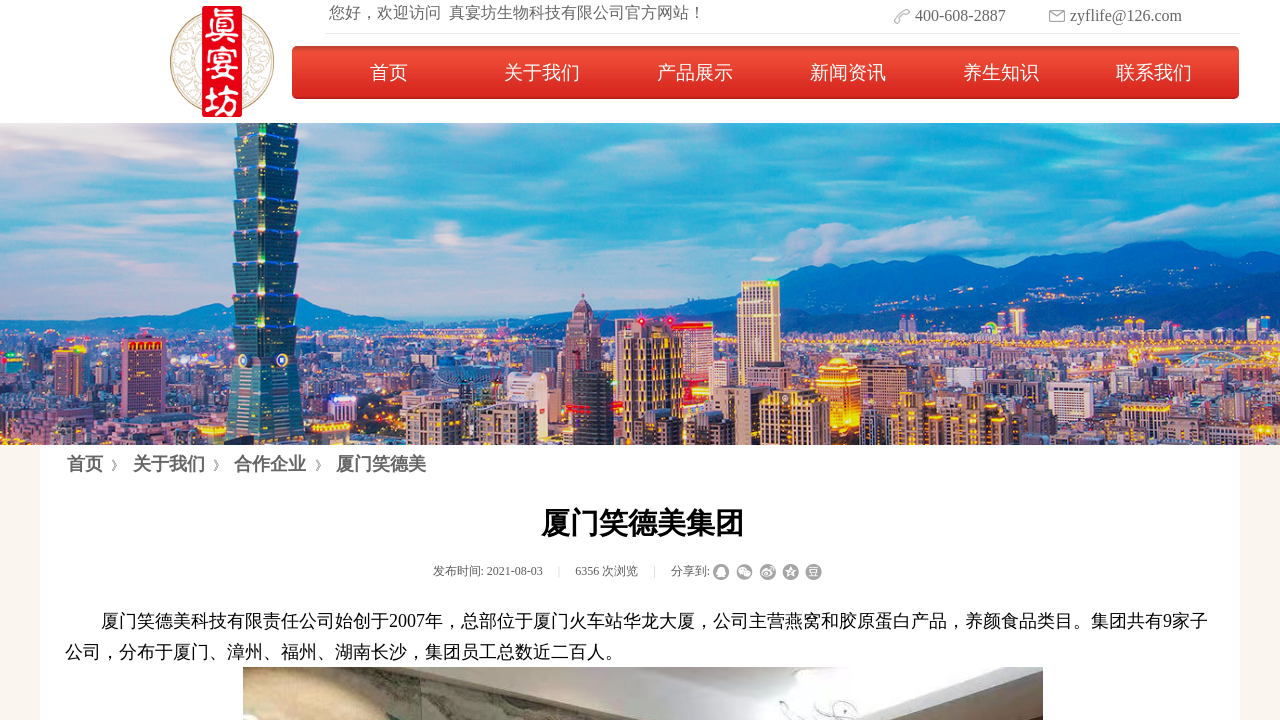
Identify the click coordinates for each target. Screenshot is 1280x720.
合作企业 (270, 464)
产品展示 (695, 72)
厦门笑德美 (381, 464)
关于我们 (542, 72)
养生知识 (1001, 72)
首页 (389, 72)
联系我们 (1154, 72)
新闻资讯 (848, 72)
